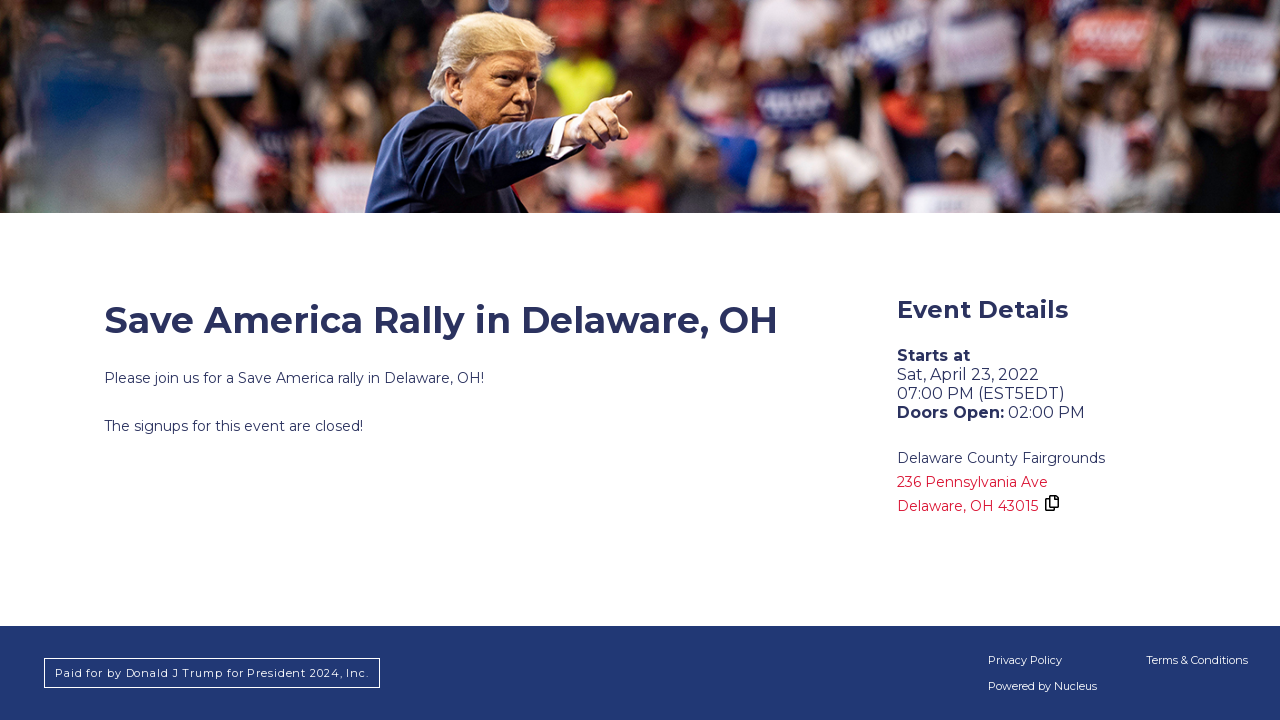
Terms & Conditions (1197, 660)
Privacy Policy (1025, 660)
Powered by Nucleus (1042, 686)
